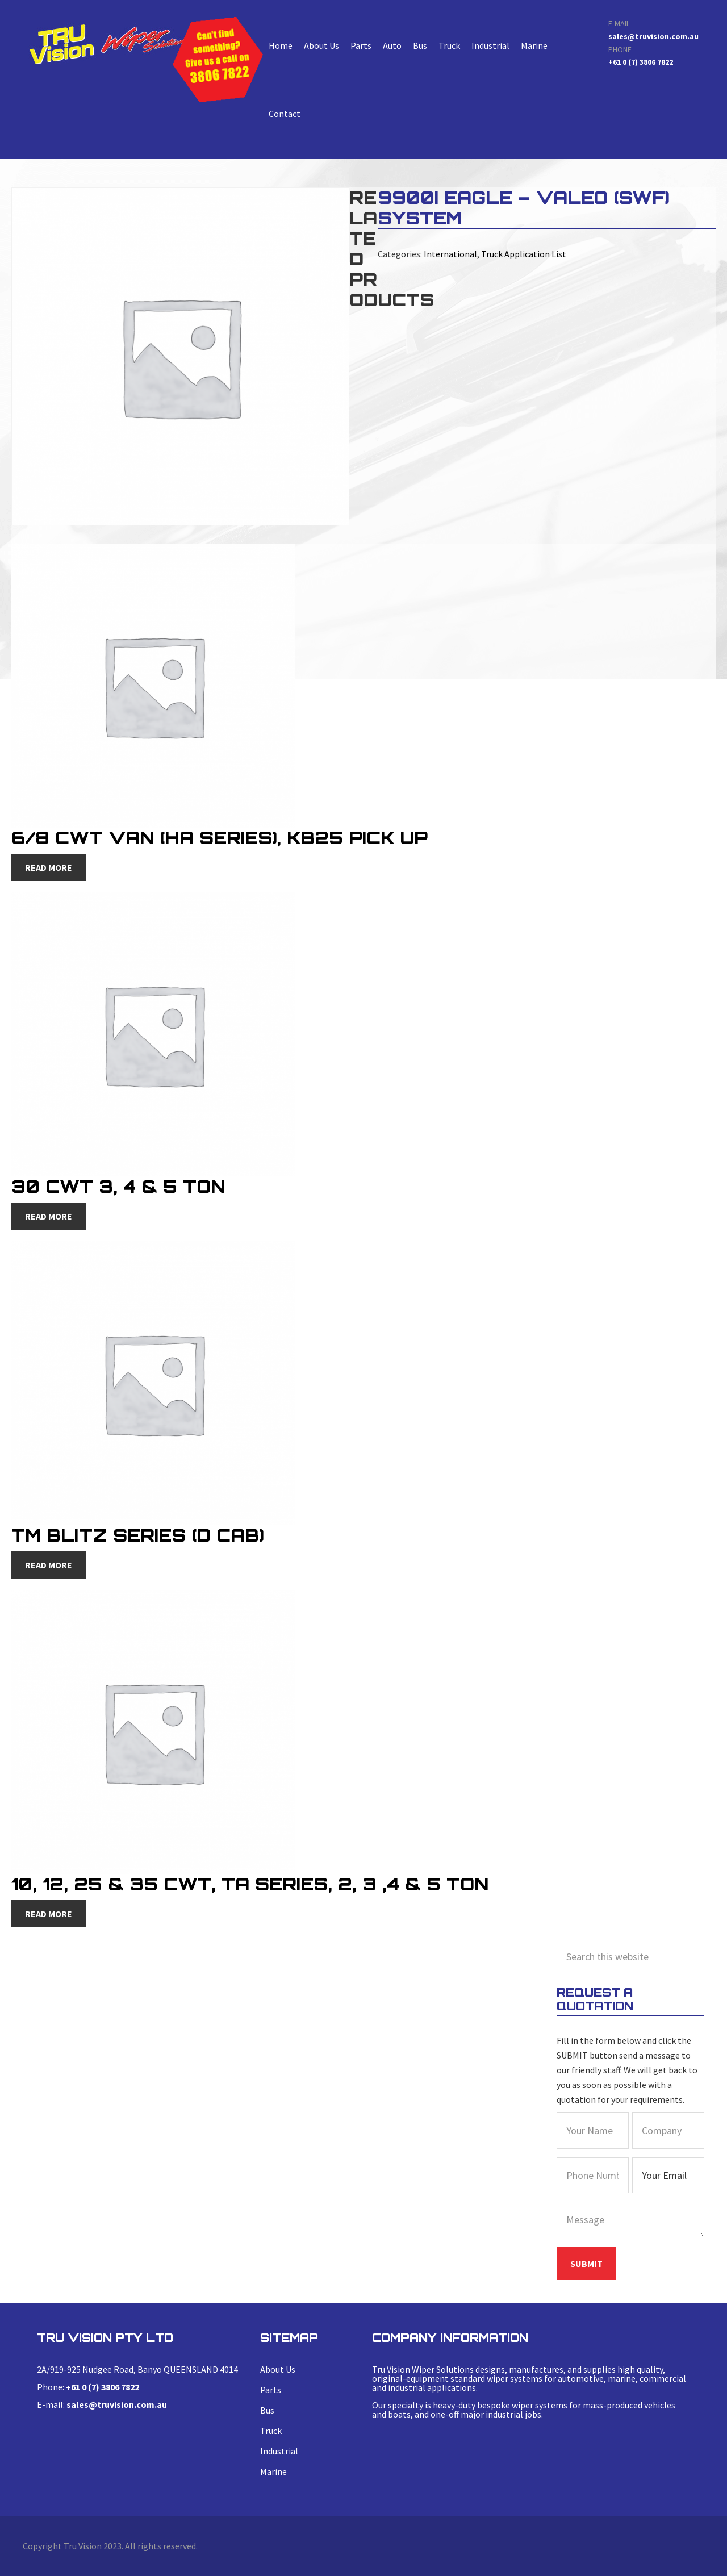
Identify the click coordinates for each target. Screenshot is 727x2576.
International (450, 254)
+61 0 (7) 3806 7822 (640, 62)
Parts (360, 45)
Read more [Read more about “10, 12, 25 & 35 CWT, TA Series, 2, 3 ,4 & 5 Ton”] (48, 1913)
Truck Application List (523, 254)
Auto (392, 45)
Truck (449, 45)
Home (281, 45)
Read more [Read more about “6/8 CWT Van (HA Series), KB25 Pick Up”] (48, 867)
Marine (534, 45)
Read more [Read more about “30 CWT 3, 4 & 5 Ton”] (48, 1216)
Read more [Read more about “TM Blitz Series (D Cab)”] (48, 1565)
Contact (284, 113)
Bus (420, 45)
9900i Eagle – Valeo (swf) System (110, 44)
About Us (321, 45)
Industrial (490, 45)
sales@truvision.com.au (653, 36)
